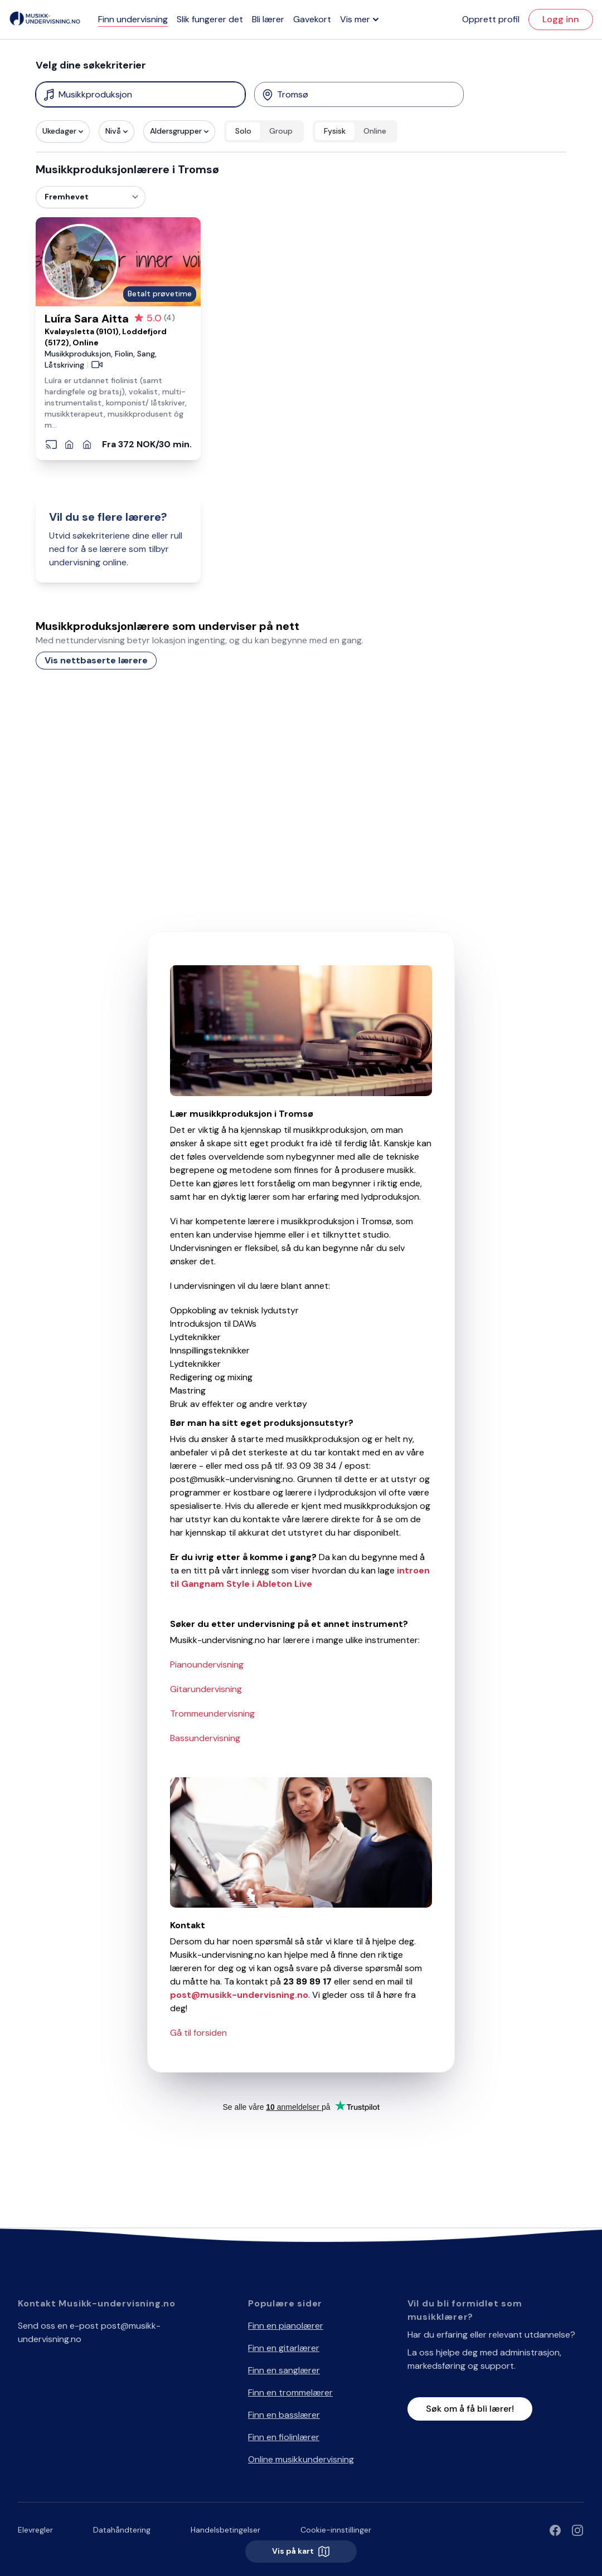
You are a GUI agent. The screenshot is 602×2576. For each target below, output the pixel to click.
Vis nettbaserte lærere (96, 660)
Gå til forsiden (198, 2033)
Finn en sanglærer (284, 2370)
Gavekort (312, 19)
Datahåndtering (122, 2530)
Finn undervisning (133, 19)
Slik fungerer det (210, 19)
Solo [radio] (243, 131)
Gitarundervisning (206, 1689)
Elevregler (35, 2530)
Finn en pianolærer (285, 2325)
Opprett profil (491, 19)
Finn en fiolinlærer (283, 2437)
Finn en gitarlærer (283, 2348)
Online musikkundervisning (301, 2459)
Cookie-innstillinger (335, 2530)
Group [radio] (281, 131)
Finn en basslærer (284, 2415)
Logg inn (560, 19)
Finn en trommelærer (290, 2392)
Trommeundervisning (212, 1713)
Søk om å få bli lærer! (470, 2408)
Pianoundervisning (207, 1664)
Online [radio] (374, 131)
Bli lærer (268, 19)
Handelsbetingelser (225, 2530)
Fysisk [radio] (335, 131)
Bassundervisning (205, 1738)
